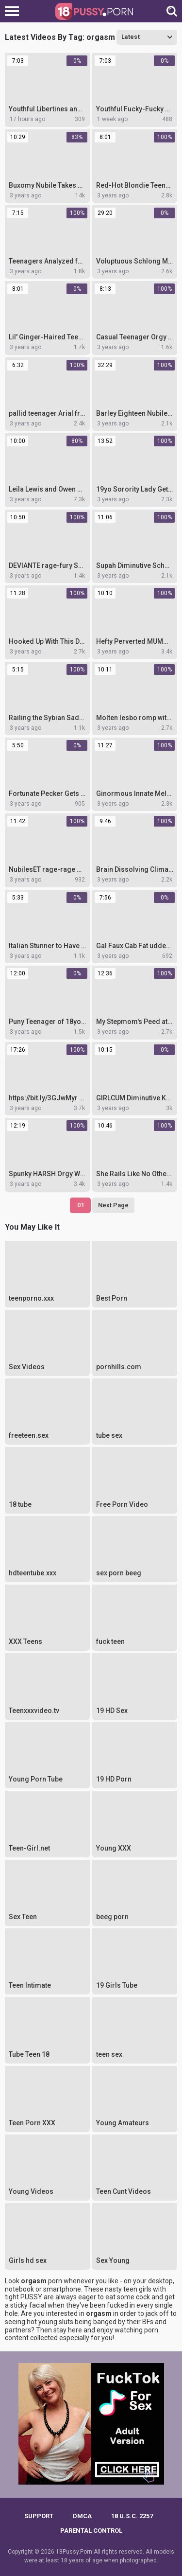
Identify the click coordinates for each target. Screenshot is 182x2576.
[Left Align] (14, 11)
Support (38, 2516)
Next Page (113, 1205)
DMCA (82, 2516)
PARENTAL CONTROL (91, 2530)
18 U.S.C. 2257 (132, 2516)
